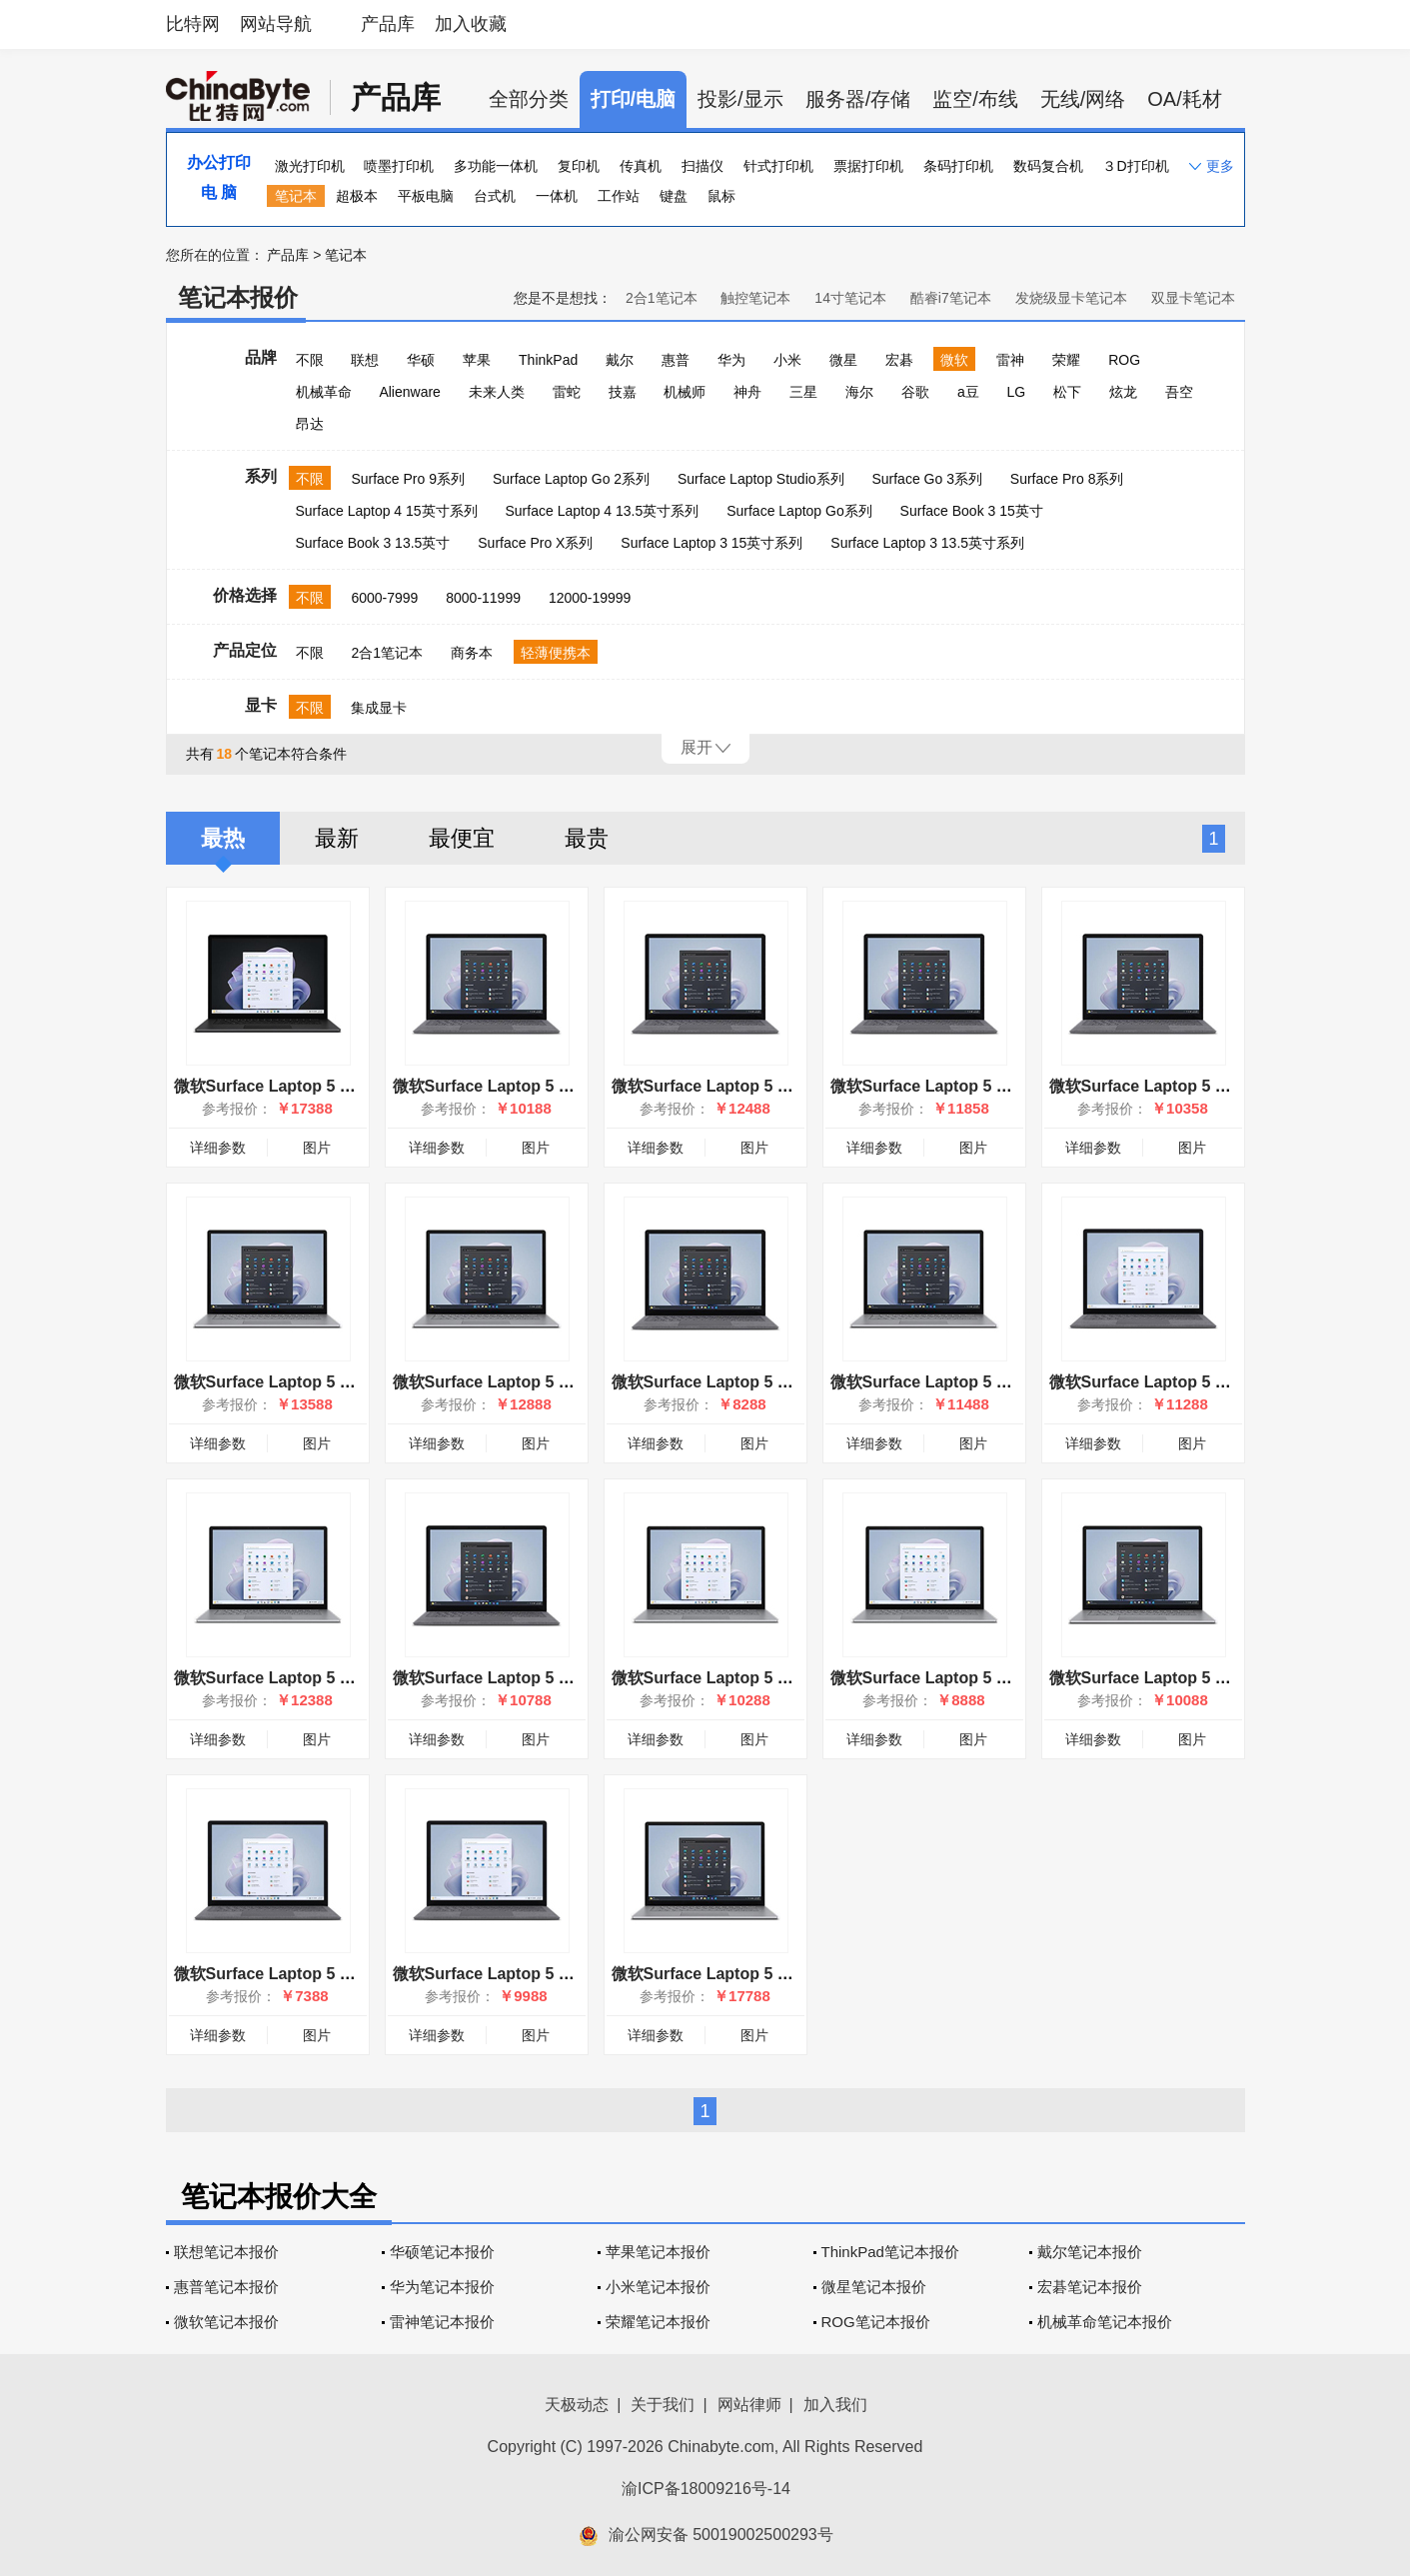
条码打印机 (958, 166)
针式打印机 (778, 166)
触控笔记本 (755, 298)
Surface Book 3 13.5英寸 (373, 543)
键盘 (674, 196)
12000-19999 (590, 598)
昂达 (310, 424)
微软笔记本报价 (226, 2321)
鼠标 (721, 196)
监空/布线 (975, 99)
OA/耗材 (1184, 99)
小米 (787, 360)
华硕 (421, 360)
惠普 (676, 360)
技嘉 (623, 392)
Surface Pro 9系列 (408, 479)
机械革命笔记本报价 (1104, 2321)
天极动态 (577, 2404)
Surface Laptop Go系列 (799, 511)
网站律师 (749, 2404)
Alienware (409, 392)
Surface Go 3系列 (926, 479)
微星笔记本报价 (873, 2286)
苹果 (477, 360)
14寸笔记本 (850, 298)
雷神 (1010, 360)
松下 (1067, 392)
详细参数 (218, 1148)
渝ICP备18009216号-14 (706, 2488)
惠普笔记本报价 (226, 2286)
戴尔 (620, 360)
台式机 (495, 196)
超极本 (357, 196)
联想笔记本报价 (226, 2251)
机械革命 (324, 392)
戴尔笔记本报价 (1089, 2251)
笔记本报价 (238, 297)
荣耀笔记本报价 (658, 2321)
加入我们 (835, 2404)
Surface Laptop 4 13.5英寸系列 (603, 511)
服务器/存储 (858, 99)
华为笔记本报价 (442, 2286)
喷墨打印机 (399, 166)
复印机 (579, 166)
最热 (223, 838)
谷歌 (915, 392)
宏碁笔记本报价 (1089, 2286)
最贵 (587, 838)
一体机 (557, 196)
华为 (731, 360)
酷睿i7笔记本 (950, 298)
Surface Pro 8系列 (1067, 479)
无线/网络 (1083, 99)
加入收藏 (471, 24)
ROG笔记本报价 (875, 2321)
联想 (365, 360)
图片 (317, 1148)
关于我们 (663, 2404)
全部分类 (529, 99)
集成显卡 (379, 708)
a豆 (968, 392)
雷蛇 (567, 392)
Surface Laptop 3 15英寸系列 (711, 543)
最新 (337, 838)
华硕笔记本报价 (442, 2251)
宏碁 (899, 360)
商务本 (472, 653)
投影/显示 (740, 99)
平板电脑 (426, 196)
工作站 (619, 196)
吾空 (1179, 392)
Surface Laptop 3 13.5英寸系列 (927, 543)
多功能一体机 (496, 166)
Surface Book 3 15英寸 (971, 511)
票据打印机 (868, 166)
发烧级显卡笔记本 (1071, 298)
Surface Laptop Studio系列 (761, 479)
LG (1016, 392)
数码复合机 (1048, 166)
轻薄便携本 (556, 653)
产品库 (388, 24)
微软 (954, 360)
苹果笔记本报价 (658, 2251)
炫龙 (1123, 392)
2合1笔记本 (662, 298)
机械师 (684, 392)
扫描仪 (702, 166)
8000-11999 (483, 598)
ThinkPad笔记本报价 (890, 2251)
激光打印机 (310, 166)
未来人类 (497, 392)
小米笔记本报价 (658, 2286)
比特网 (193, 24)
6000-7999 (384, 598)
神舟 (747, 392)
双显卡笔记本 (1193, 298)
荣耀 (1066, 360)
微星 (843, 360)
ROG (1124, 360)
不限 (310, 360)
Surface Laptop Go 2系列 (571, 479)
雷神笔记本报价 (442, 2321)
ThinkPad (548, 360)
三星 (803, 392)
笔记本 (296, 196)
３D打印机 (1135, 166)
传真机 (641, 166)
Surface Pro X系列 (535, 543)
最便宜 (462, 838)
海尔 (859, 392)
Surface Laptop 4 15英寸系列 (387, 511)
